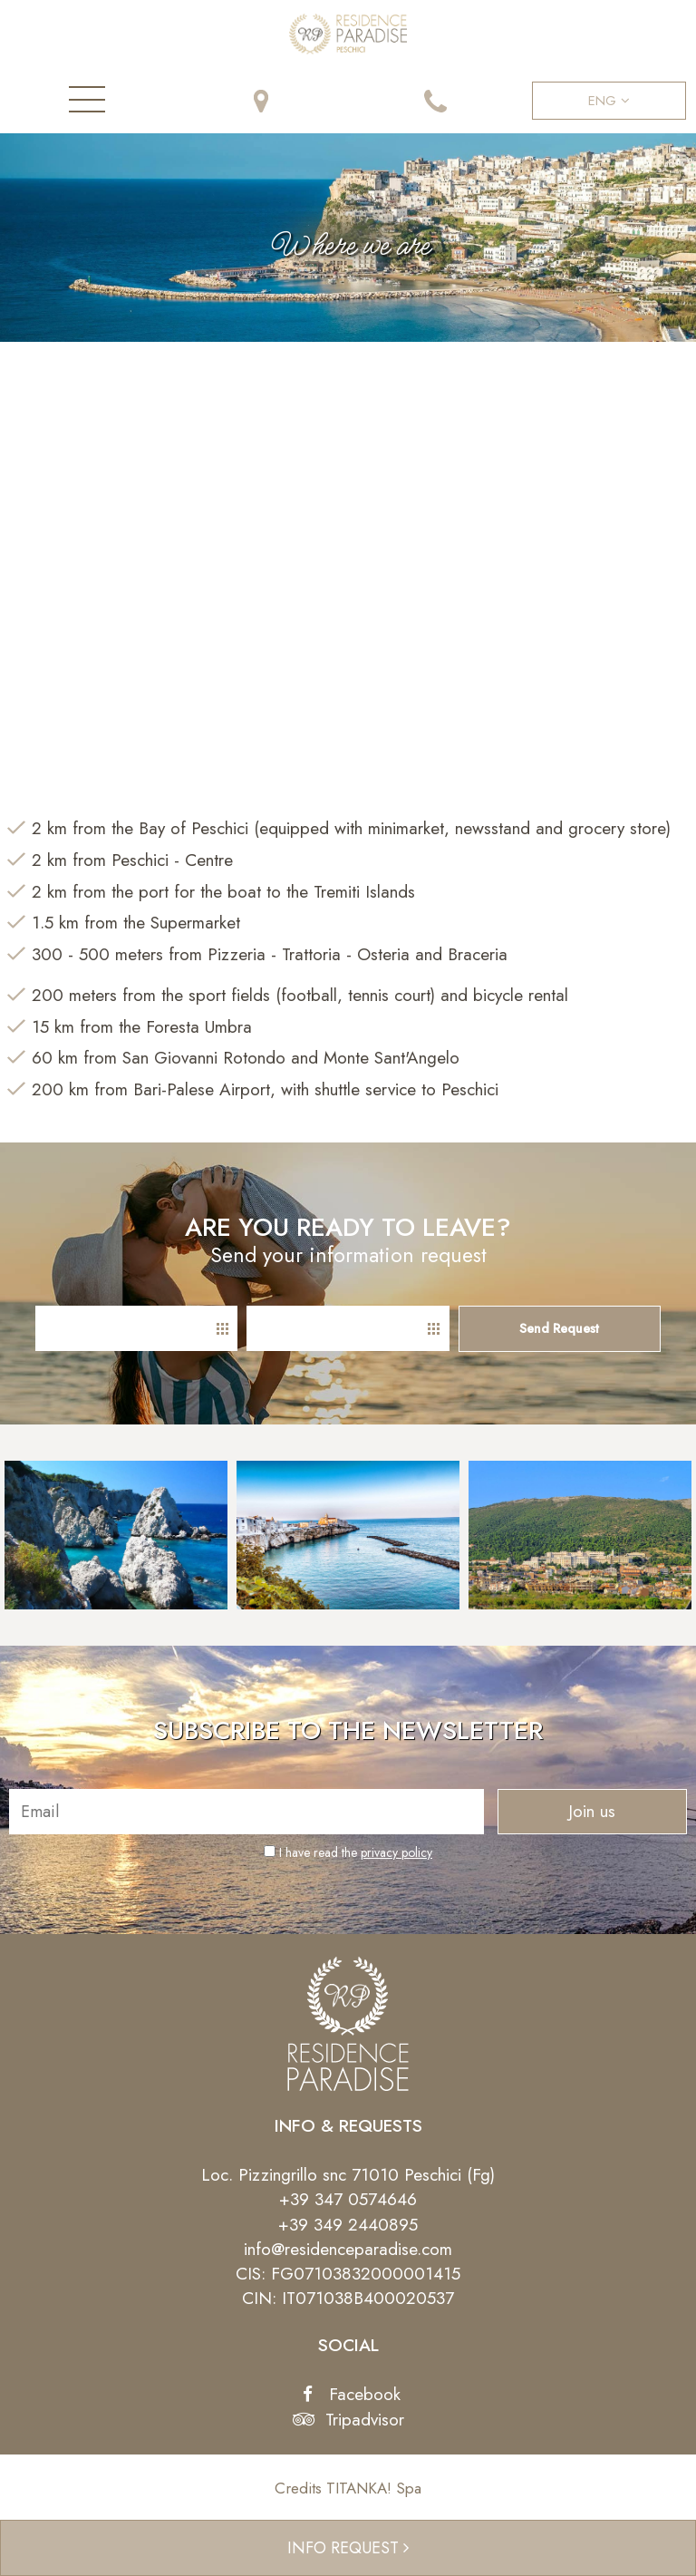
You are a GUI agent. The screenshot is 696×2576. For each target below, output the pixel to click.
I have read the (355, 1852)
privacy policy (396, 1852)
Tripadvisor (348, 2419)
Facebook (348, 2394)
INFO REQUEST (348, 2548)
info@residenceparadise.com (348, 2249)
